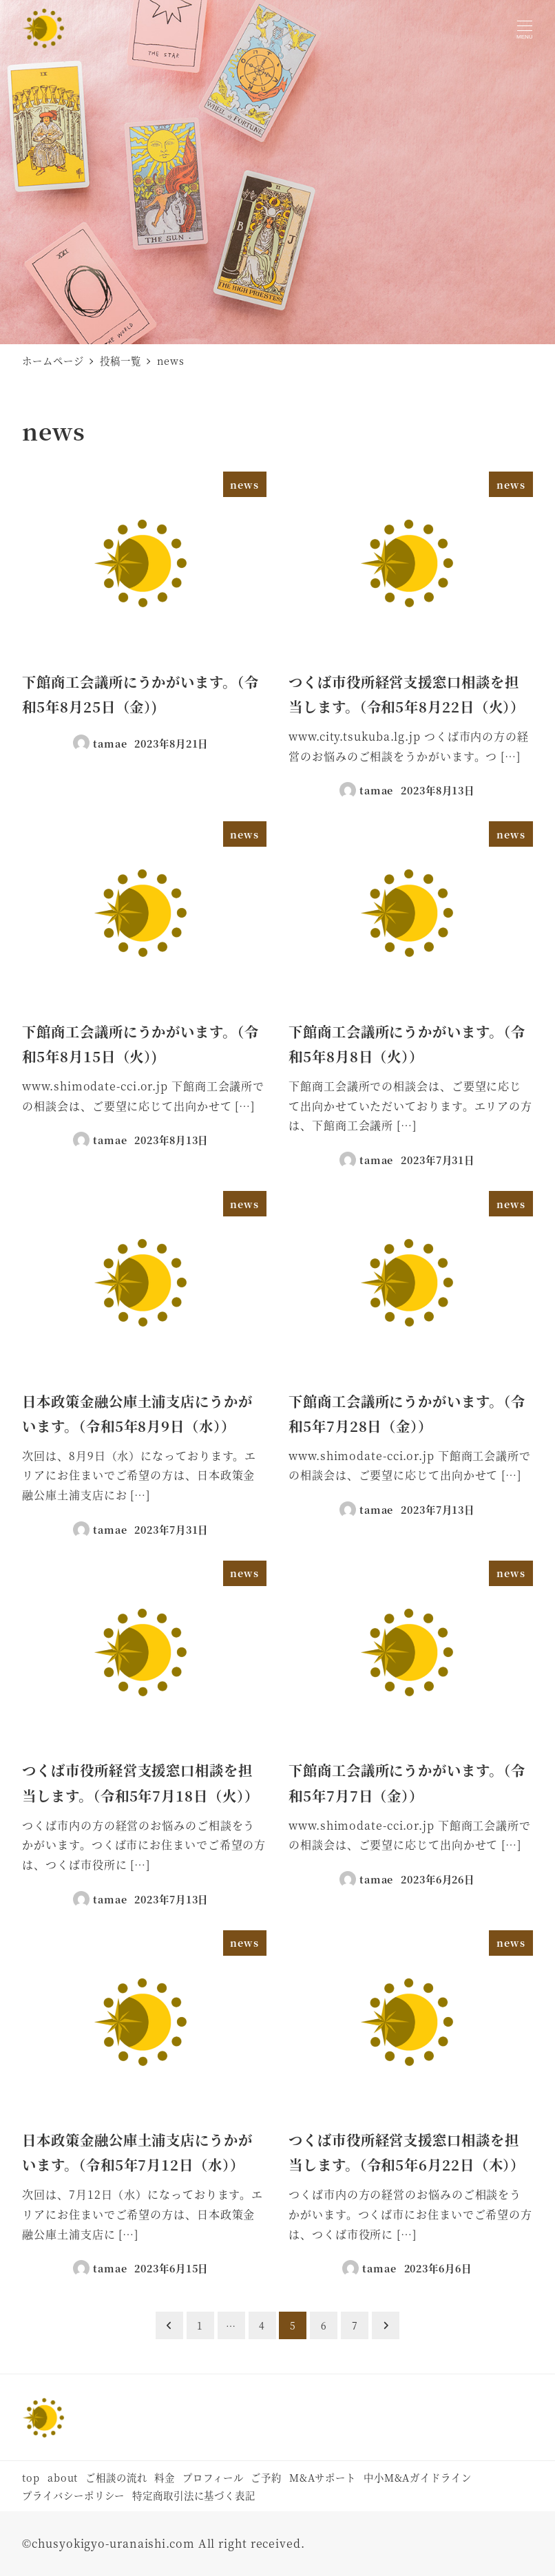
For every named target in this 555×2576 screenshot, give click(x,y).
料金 (164, 2477)
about (63, 2477)
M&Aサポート (322, 2477)
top (31, 2477)
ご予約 (266, 2477)
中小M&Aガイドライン (418, 2477)
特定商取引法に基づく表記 (193, 2495)
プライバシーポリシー (73, 2495)
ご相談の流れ (116, 2477)
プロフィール (212, 2477)
